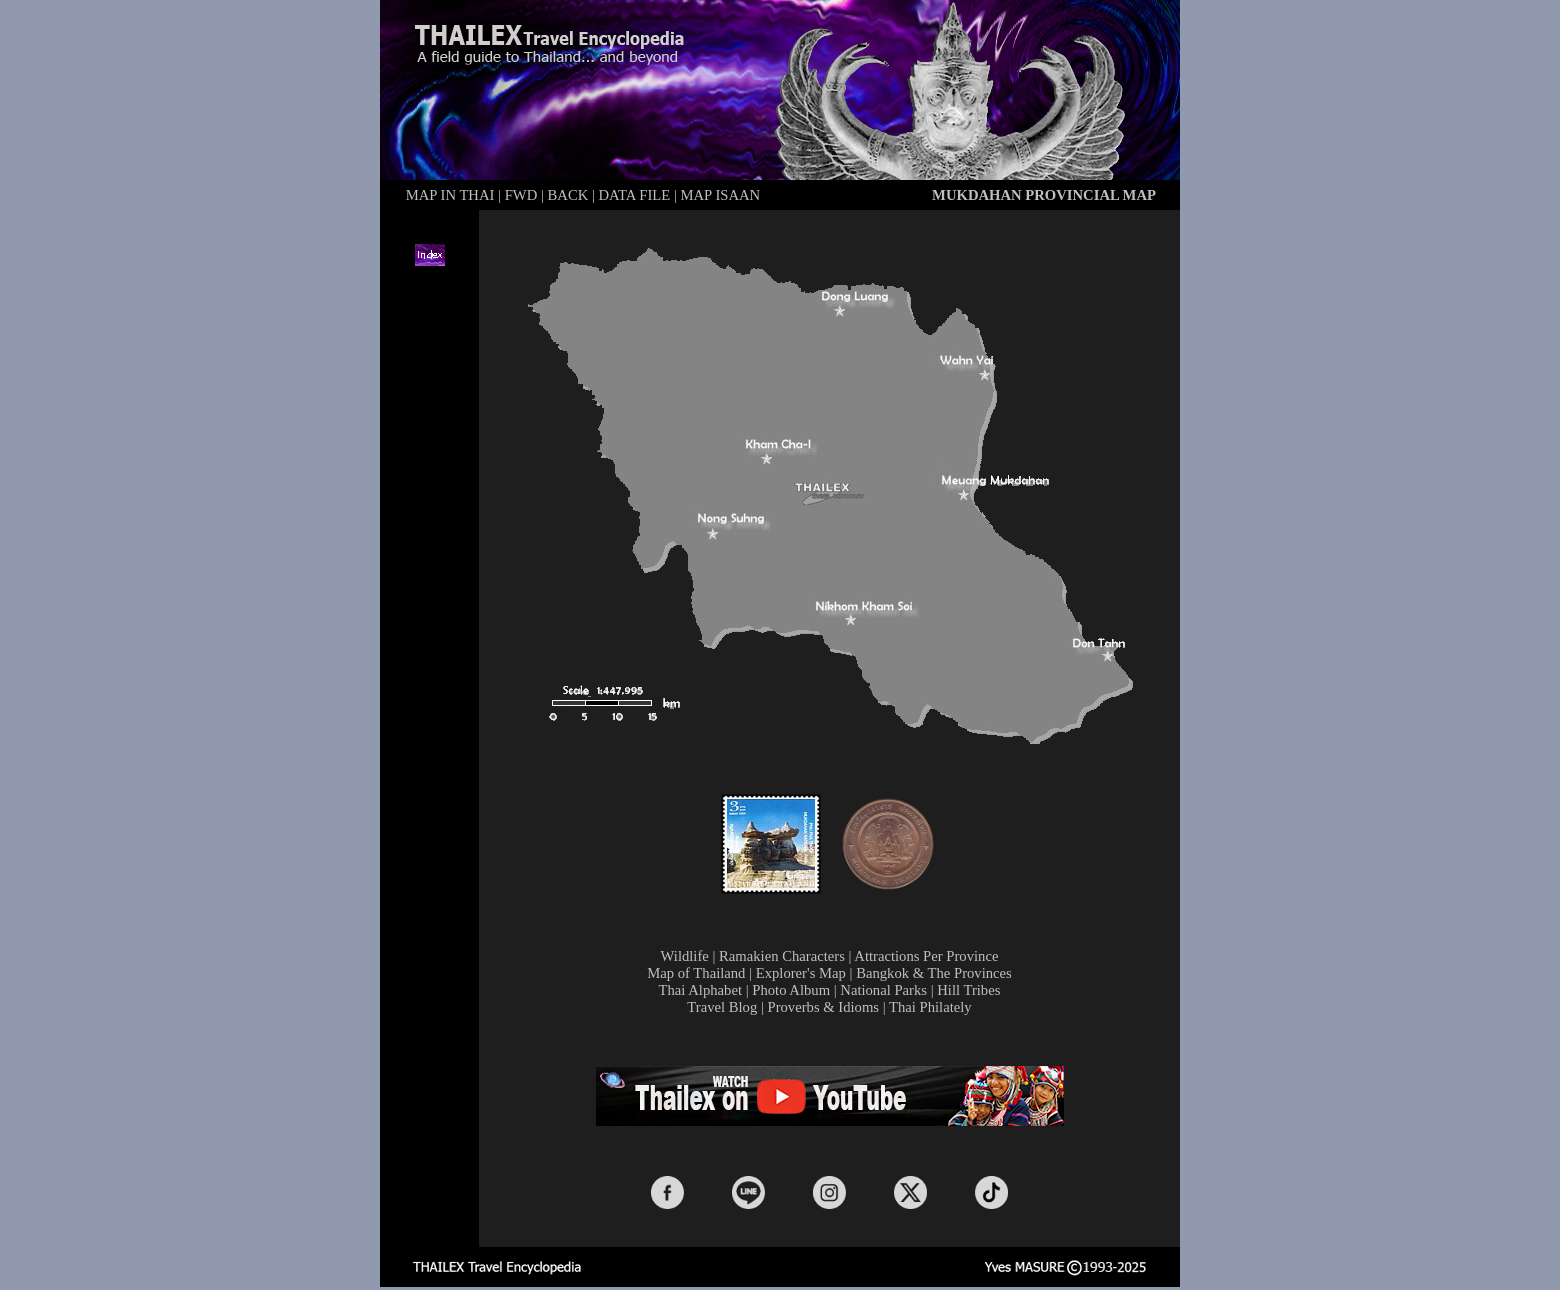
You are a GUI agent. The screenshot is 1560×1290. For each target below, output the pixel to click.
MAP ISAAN (721, 195)
